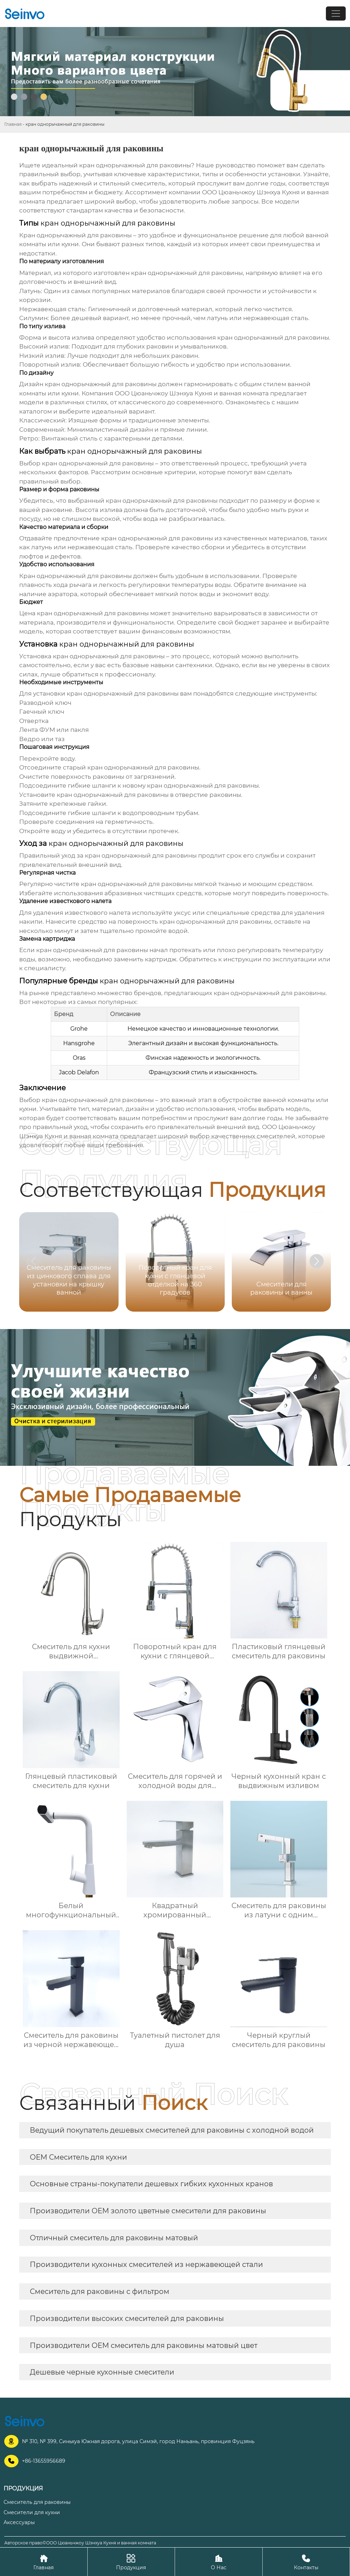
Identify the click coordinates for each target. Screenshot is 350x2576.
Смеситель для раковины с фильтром (99, 2291)
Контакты (306, 2561)
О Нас (218, 2561)
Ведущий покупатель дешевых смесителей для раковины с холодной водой (172, 2130)
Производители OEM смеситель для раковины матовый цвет (143, 2345)
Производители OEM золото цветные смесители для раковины (148, 2211)
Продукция (131, 2561)
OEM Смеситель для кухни (78, 2157)
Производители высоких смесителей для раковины (127, 2318)
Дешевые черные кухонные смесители (102, 2372)
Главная (13, 124)
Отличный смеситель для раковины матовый (114, 2238)
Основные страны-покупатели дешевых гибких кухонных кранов (151, 2184)
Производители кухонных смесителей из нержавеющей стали (146, 2264)
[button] (317, 1261)
